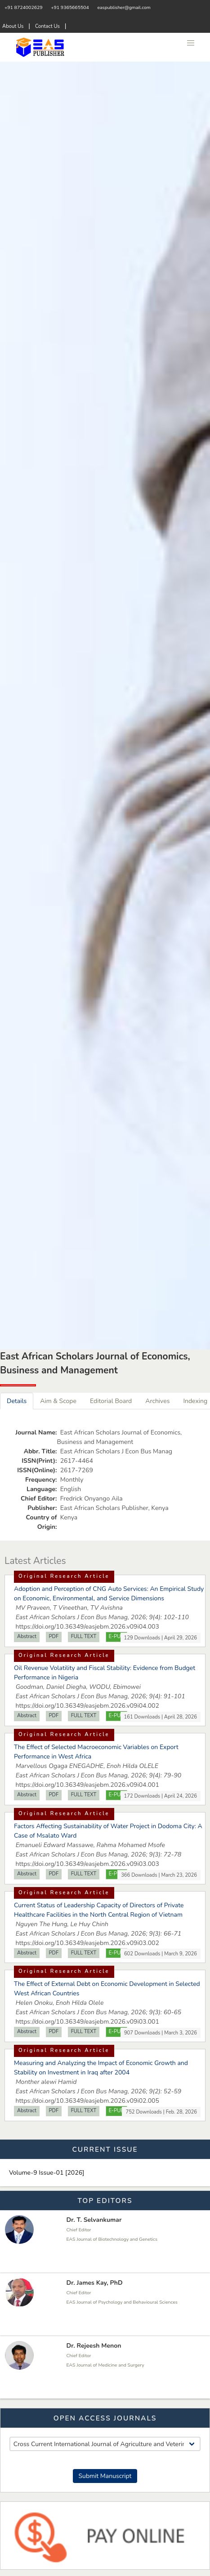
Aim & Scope (58, 1401)
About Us (13, 26)
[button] (191, 43)
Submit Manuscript (104, 2476)
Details (17, 1401)
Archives (157, 1401)
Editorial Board (111, 1401)
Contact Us (47, 26)
